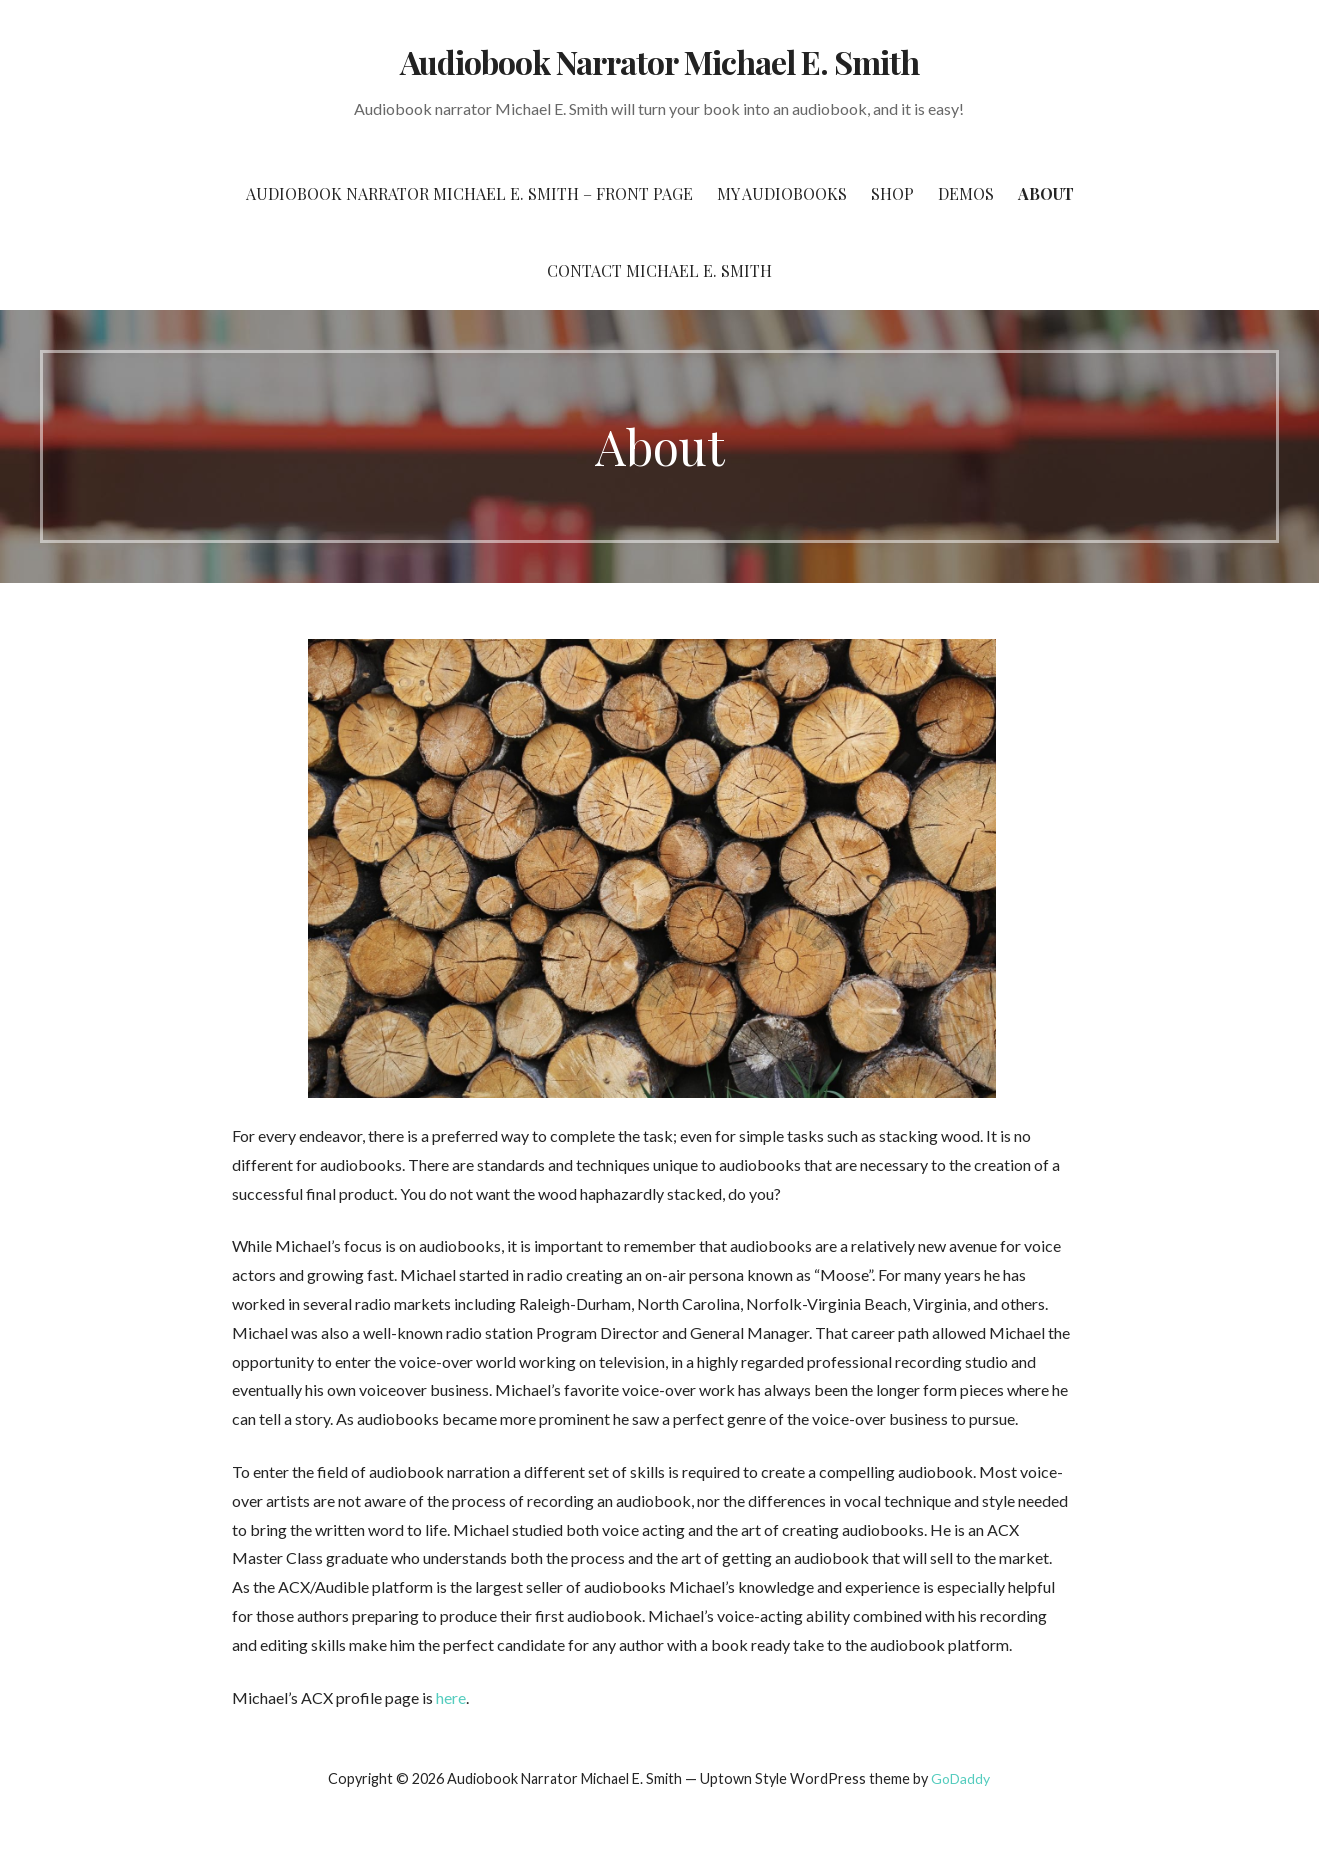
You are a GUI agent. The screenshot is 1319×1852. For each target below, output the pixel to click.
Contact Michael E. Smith (659, 270)
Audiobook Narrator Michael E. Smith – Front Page (469, 193)
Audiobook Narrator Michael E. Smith (659, 61)
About (1046, 193)
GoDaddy (960, 1778)
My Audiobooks (782, 193)
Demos (966, 193)
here (451, 1697)
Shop (892, 193)
